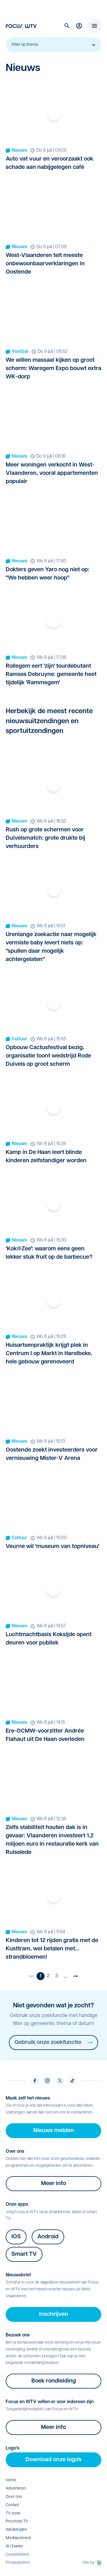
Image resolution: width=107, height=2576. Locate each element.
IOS (16, 2237)
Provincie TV (17, 2521)
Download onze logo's (53, 2460)
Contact (12, 2505)
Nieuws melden (53, 2131)
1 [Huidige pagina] (40, 1976)
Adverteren (16, 2488)
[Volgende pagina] (75, 1976)
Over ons (14, 2497)
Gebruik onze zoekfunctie (53, 2042)
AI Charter (14, 2546)
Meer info (53, 2183)
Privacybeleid (17, 2563)
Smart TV (24, 2254)
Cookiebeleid (17, 2555)
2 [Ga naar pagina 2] (48, 1976)
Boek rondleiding (53, 2381)
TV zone (13, 2513)
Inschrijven (53, 2314)
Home (11, 2480)
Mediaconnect (18, 2538)
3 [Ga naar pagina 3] (56, 1976)
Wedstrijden (16, 2530)
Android (47, 2237)
